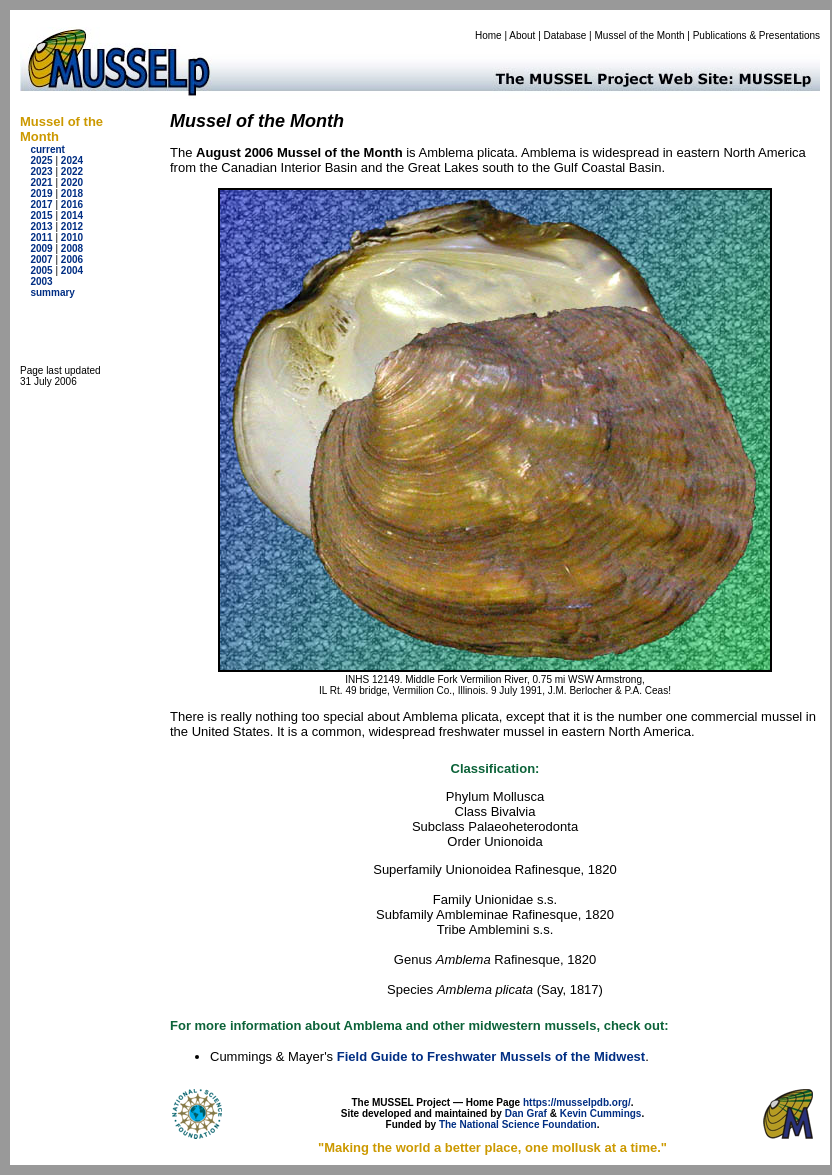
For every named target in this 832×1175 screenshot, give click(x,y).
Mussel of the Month (640, 35)
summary (52, 292)
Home (488, 35)
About (522, 35)
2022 (72, 171)
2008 (72, 248)
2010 (72, 237)
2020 (72, 182)
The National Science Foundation (518, 1124)
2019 (41, 193)
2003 (41, 281)
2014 (72, 215)
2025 (41, 160)
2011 (41, 237)
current (47, 149)
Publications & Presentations (756, 35)
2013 (41, 226)
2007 (41, 259)
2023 (41, 171)
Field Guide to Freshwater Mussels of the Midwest (491, 1056)
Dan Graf (526, 1113)
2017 (41, 204)
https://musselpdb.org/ (577, 1102)
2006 (72, 259)
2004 (72, 270)
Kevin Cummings (601, 1113)
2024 (72, 160)
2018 (72, 193)
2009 (41, 248)
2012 (72, 226)
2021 (41, 182)
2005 (41, 270)
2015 (41, 215)
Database (565, 35)
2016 (72, 204)
